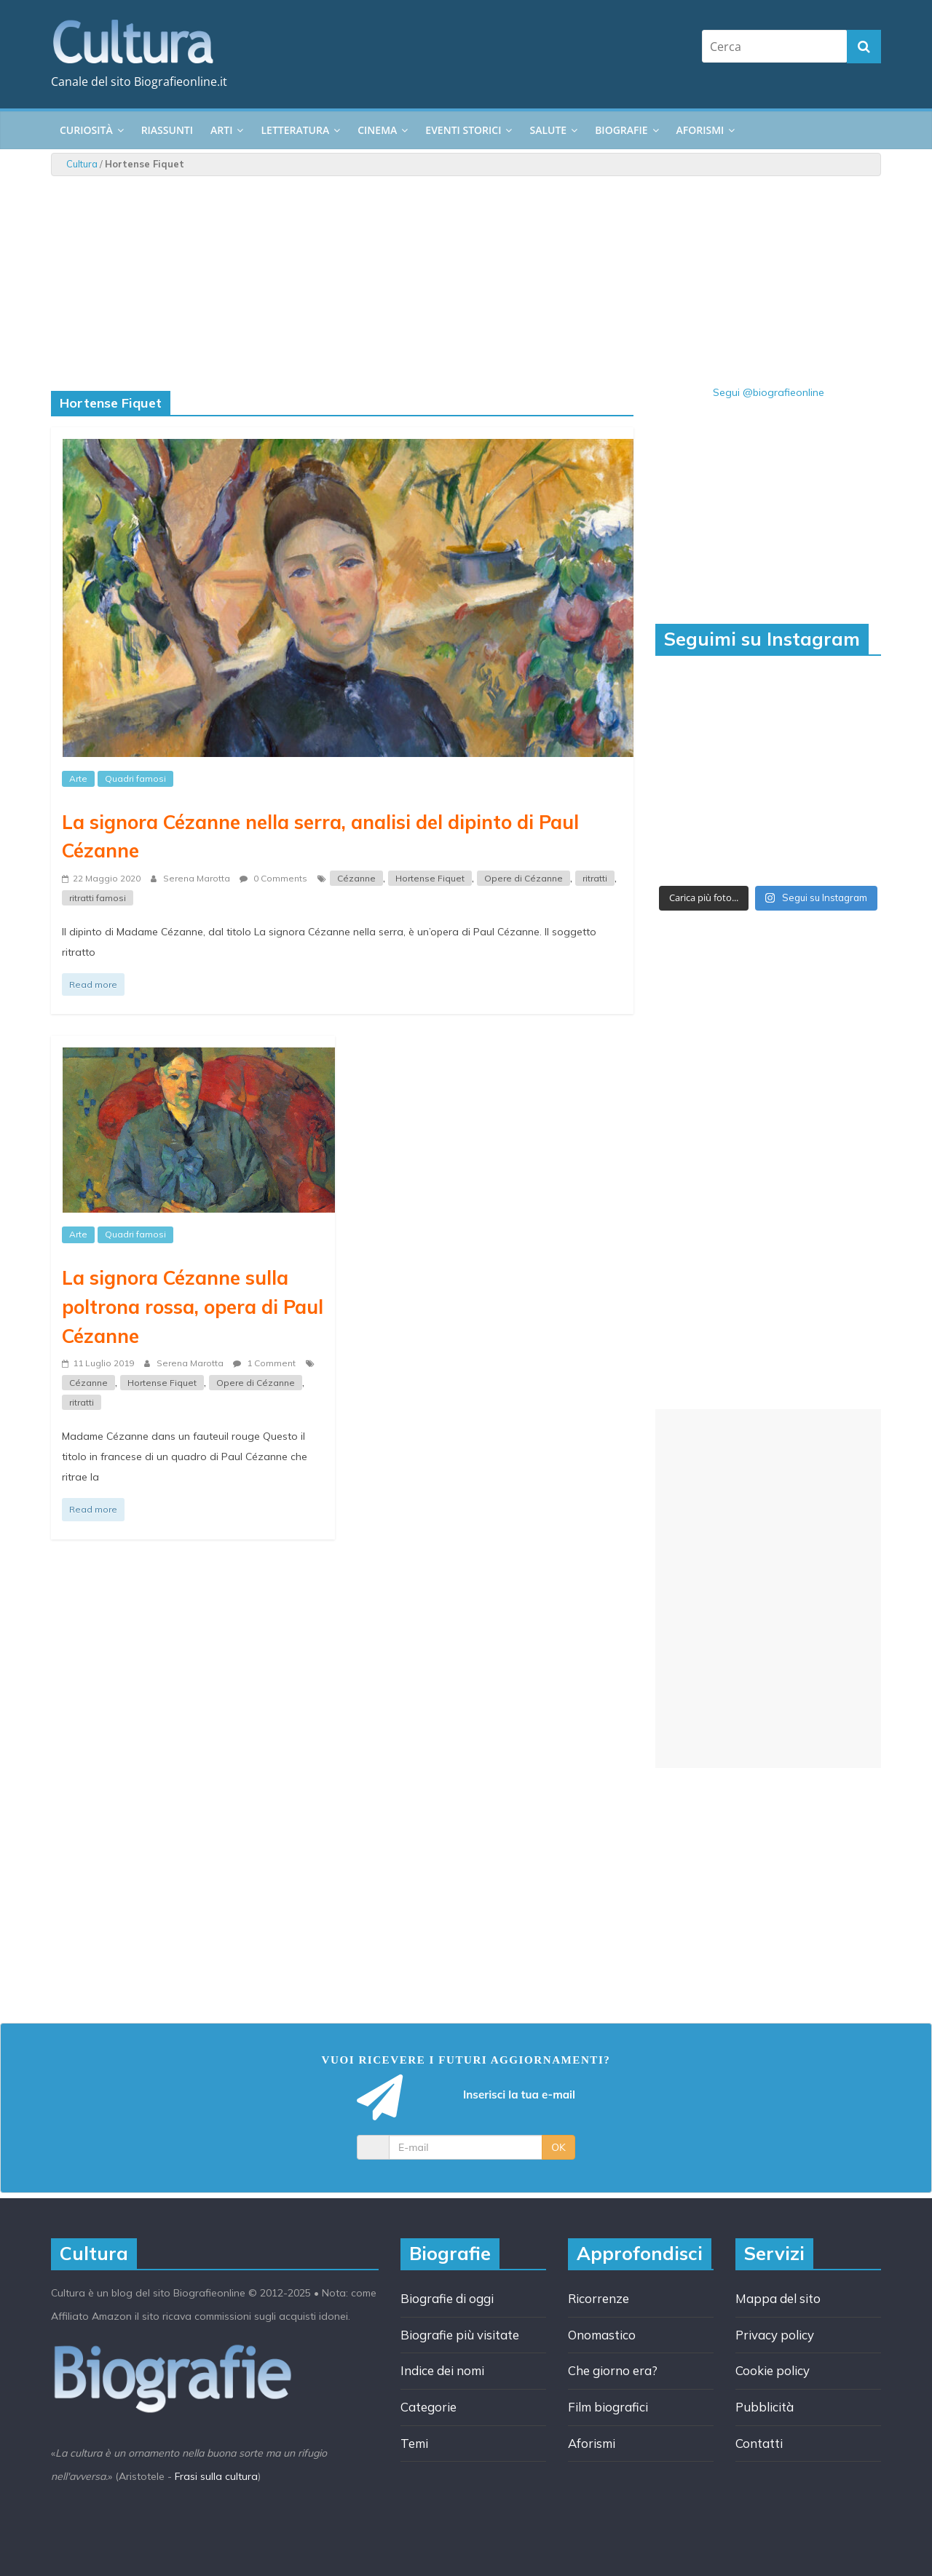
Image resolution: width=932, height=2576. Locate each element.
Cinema (377, 130)
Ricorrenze (598, 2298)
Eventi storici (463, 130)
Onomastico (602, 2334)
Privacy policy (774, 2334)
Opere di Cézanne (523, 878)
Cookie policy (772, 2370)
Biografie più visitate (459, 2334)
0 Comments (273, 878)
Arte (78, 778)
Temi (414, 2443)
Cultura (82, 164)
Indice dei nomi (442, 2370)
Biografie (621, 130)
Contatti (759, 2443)
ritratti (594, 878)
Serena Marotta (197, 878)
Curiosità (86, 130)
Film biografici (608, 2406)
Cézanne (356, 878)
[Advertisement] (768, 1588)
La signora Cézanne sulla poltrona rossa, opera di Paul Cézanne (192, 1306)
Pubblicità (764, 2406)
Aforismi (700, 130)
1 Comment (264, 1363)
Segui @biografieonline (768, 392)
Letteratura (295, 130)
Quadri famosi (135, 778)
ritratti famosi (97, 897)
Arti (221, 130)
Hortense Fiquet (430, 878)
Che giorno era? (612, 2370)
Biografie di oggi (447, 2298)
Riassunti (167, 130)
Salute (547, 130)
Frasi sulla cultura (216, 2476)
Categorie (428, 2406)
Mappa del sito (778, 2298)
